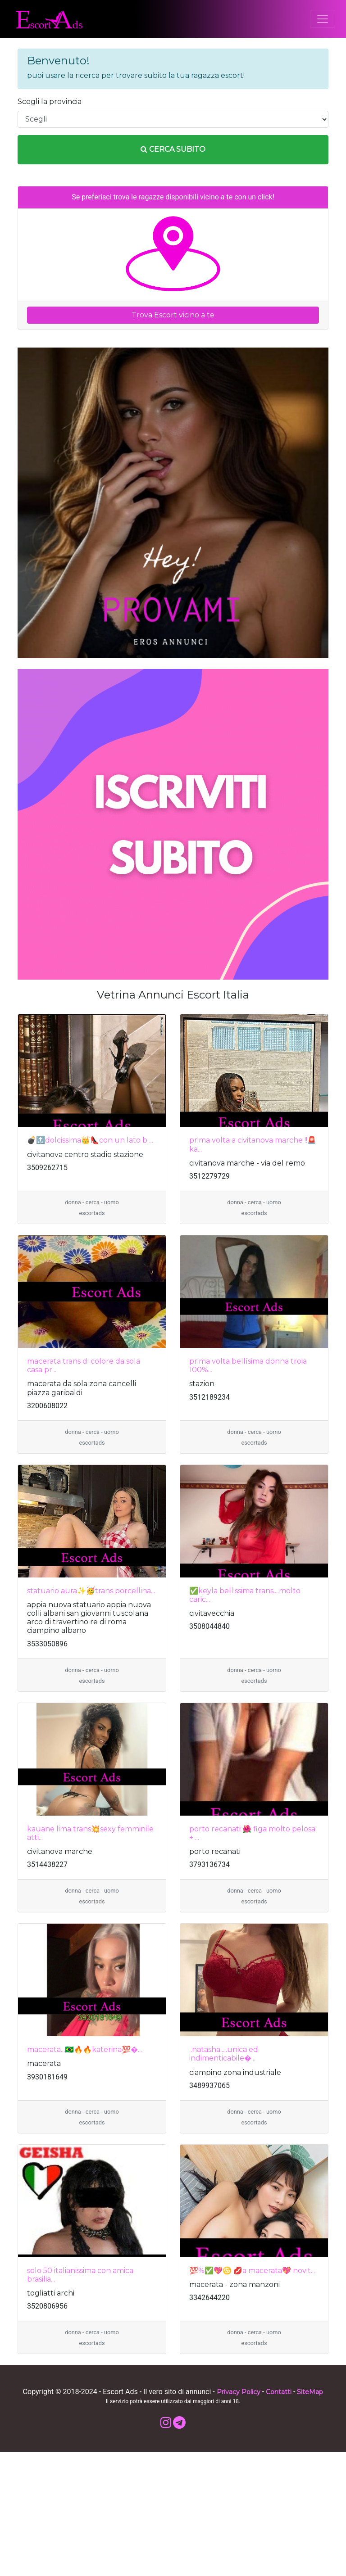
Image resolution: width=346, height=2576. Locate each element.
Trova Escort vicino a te (173, 315)
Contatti (278, 2392)
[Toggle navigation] (322, 19)
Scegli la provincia (50, 101)
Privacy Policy (238, 2392)
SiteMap (310, 2392)
